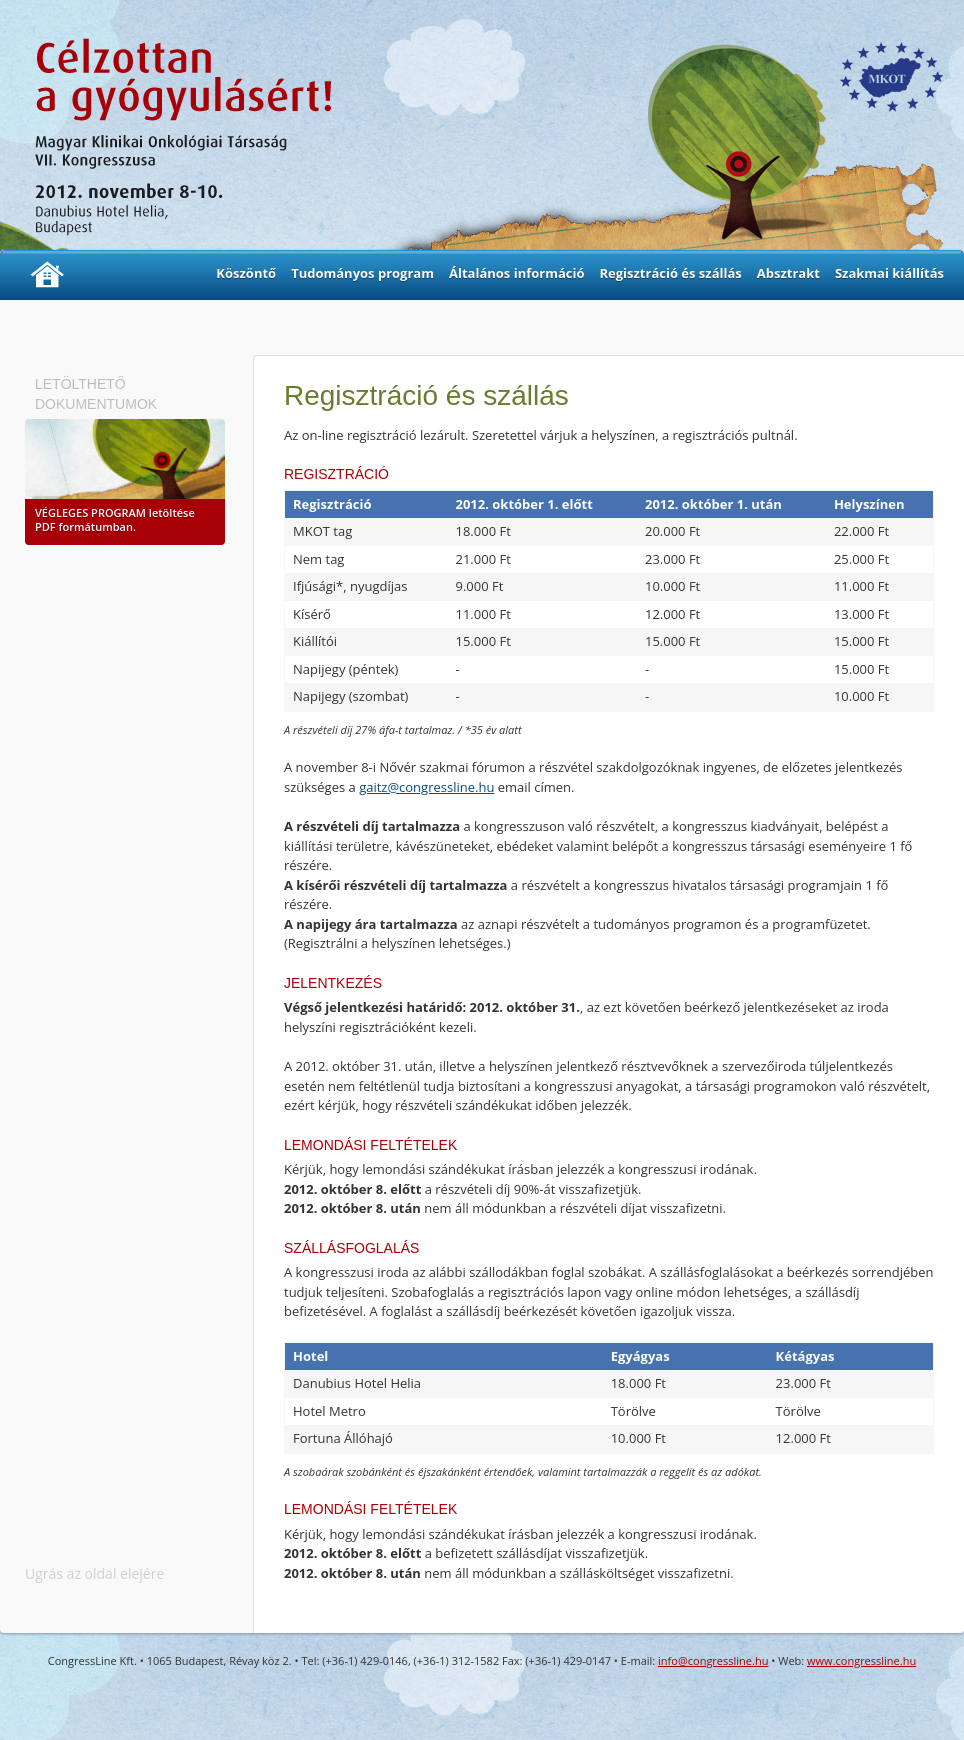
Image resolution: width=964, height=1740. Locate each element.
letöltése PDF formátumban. (115, 519)
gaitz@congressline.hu (426, 787)
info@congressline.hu (713, 1660)
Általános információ (517, 273)
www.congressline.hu (861, 1660)
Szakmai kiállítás (889, 273)
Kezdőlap (47, 275)
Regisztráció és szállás (670, 273)
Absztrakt (788, 273)
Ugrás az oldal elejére (94, 1573)
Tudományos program (362, 273)
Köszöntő (246, 273)
